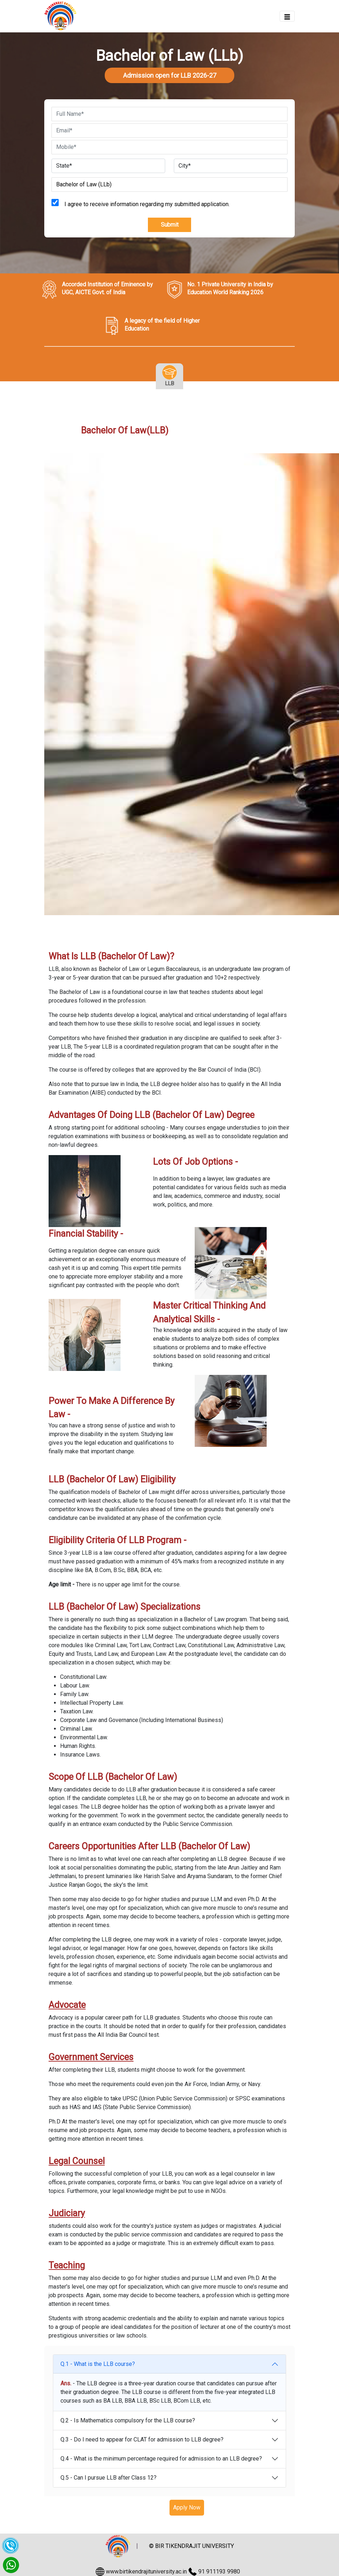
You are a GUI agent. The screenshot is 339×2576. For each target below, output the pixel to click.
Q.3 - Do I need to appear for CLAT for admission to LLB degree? (141, 2439)
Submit (169, 224)
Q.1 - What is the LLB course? (97, 2364)
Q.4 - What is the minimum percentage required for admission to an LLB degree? (161, 2458)
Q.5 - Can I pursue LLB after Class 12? (108, 2477)
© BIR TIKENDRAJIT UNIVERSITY (191, 2546)
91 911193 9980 (219, 2571)
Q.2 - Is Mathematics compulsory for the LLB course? (127, 2420)
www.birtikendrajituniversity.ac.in (146, 2571)
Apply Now (186, 2507)
